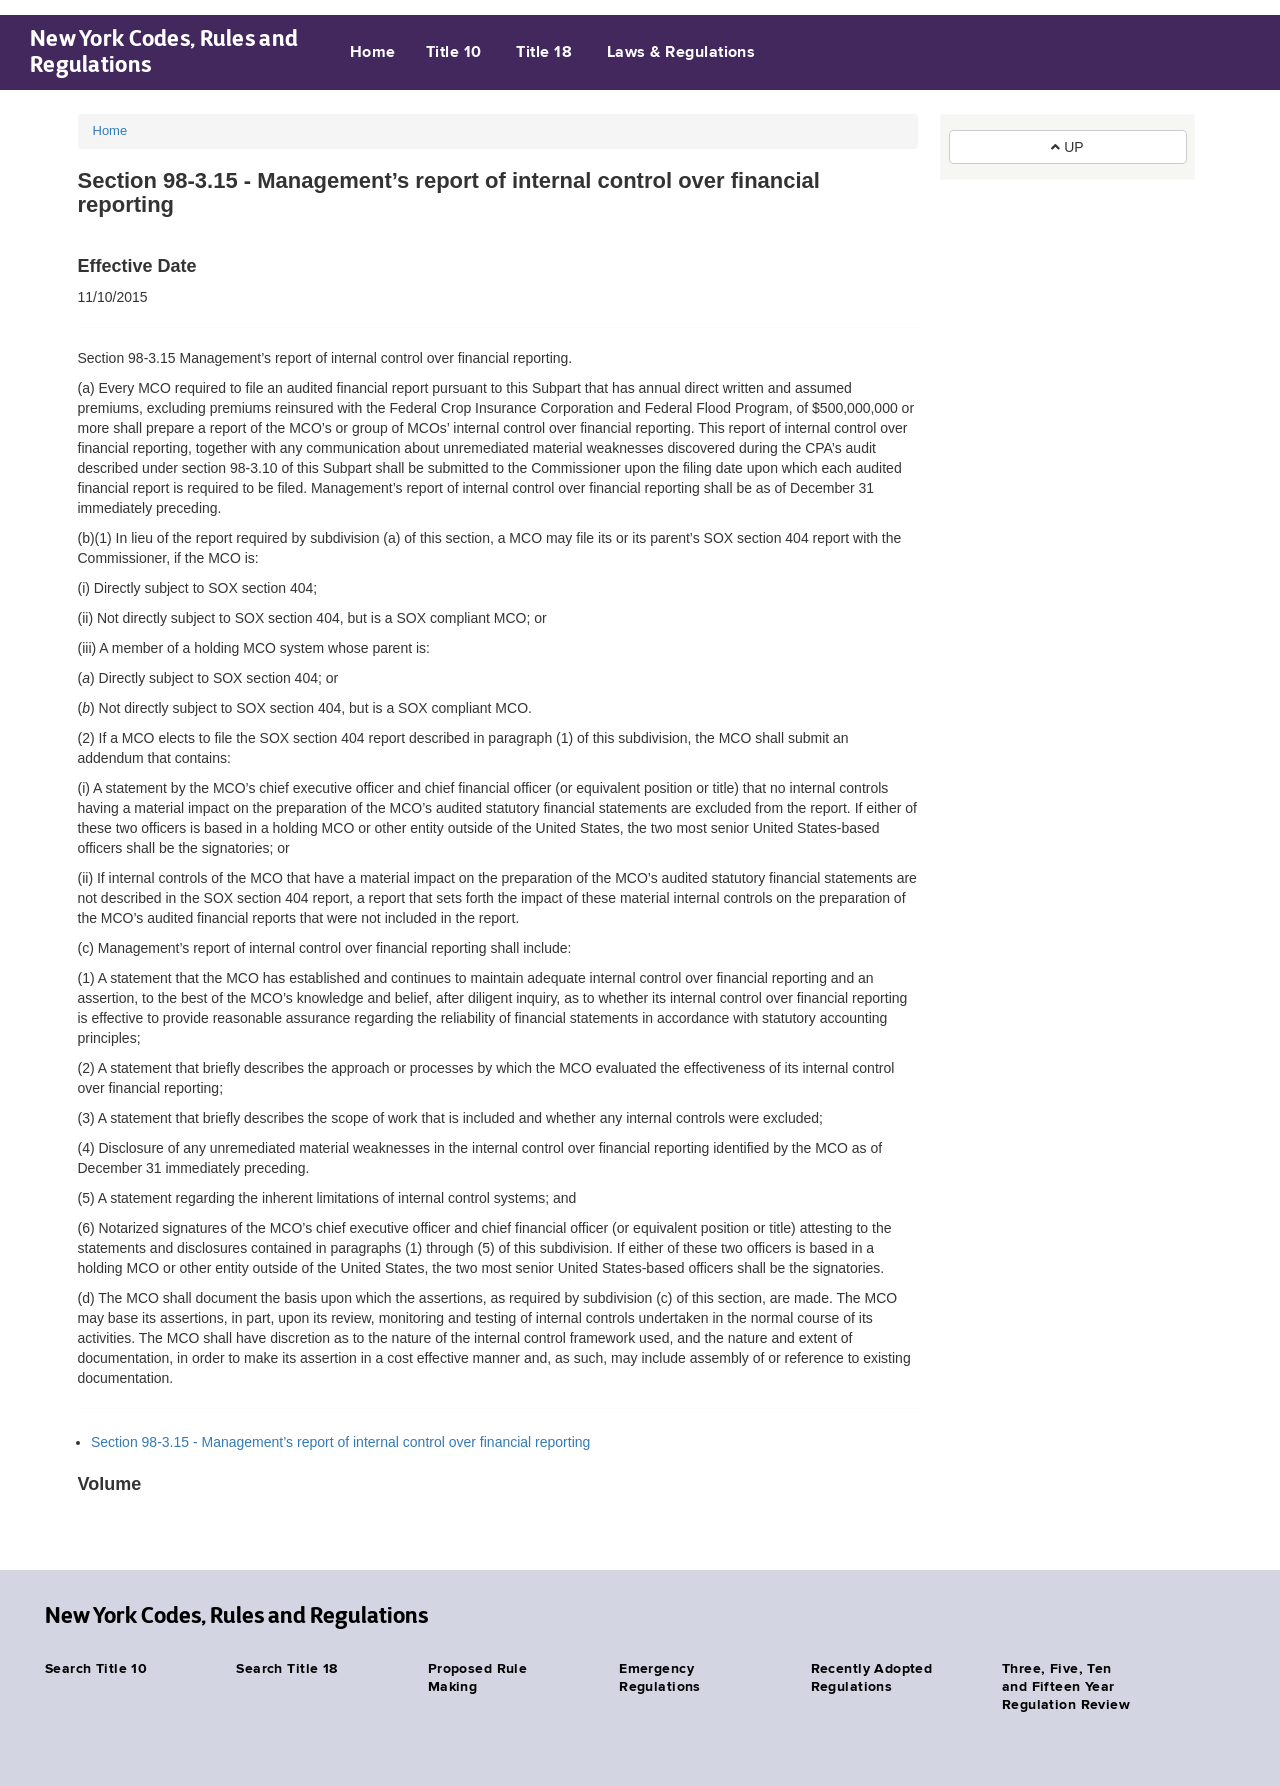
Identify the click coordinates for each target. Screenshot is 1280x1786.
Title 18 (544, 53)
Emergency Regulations (660, 1678)
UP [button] (1067, 147)
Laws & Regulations (681, 53)
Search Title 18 (286, 1669)
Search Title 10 (96, 1669)
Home (373, 53)
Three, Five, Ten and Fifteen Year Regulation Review (1066, 1687)
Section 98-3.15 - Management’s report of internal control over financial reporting (340, 1442)
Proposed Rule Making (477, 1678)
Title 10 (454, 53)
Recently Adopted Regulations (872, 1678)
